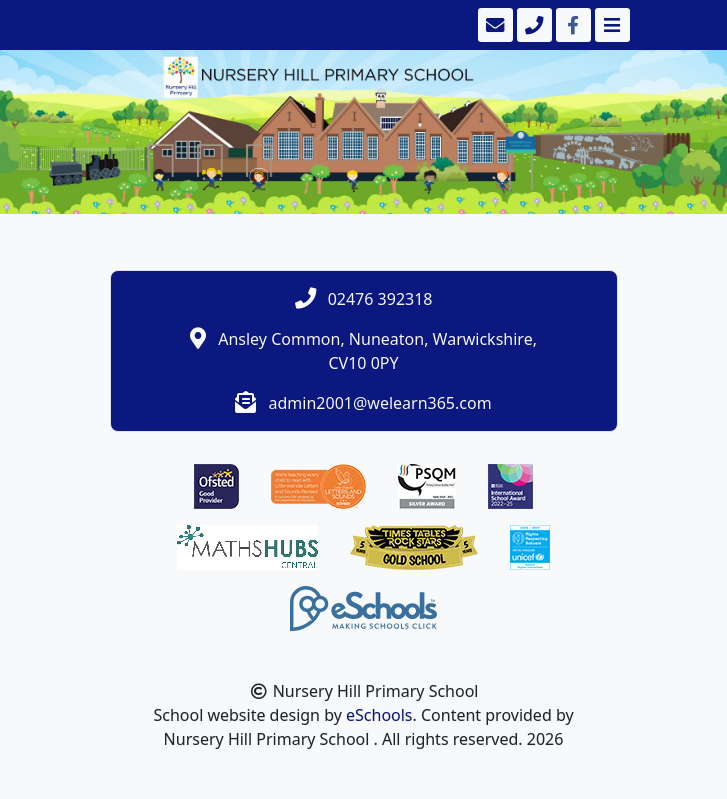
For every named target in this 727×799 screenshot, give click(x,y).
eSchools (379, 715)
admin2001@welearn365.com (380, 403)
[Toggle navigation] (610, 25)
